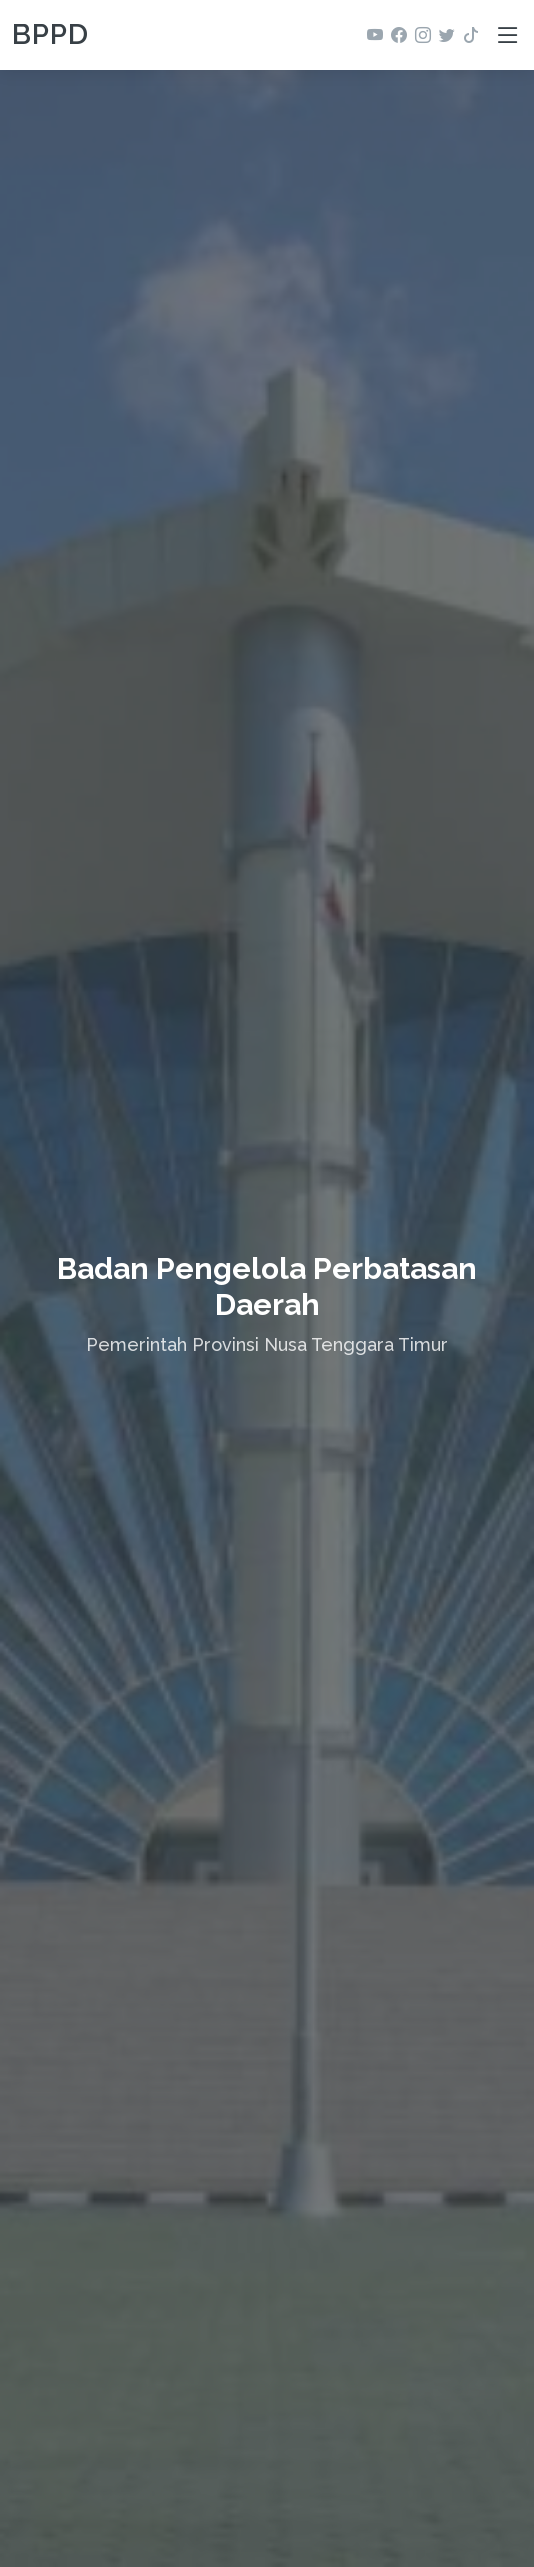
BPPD (50, 34)
